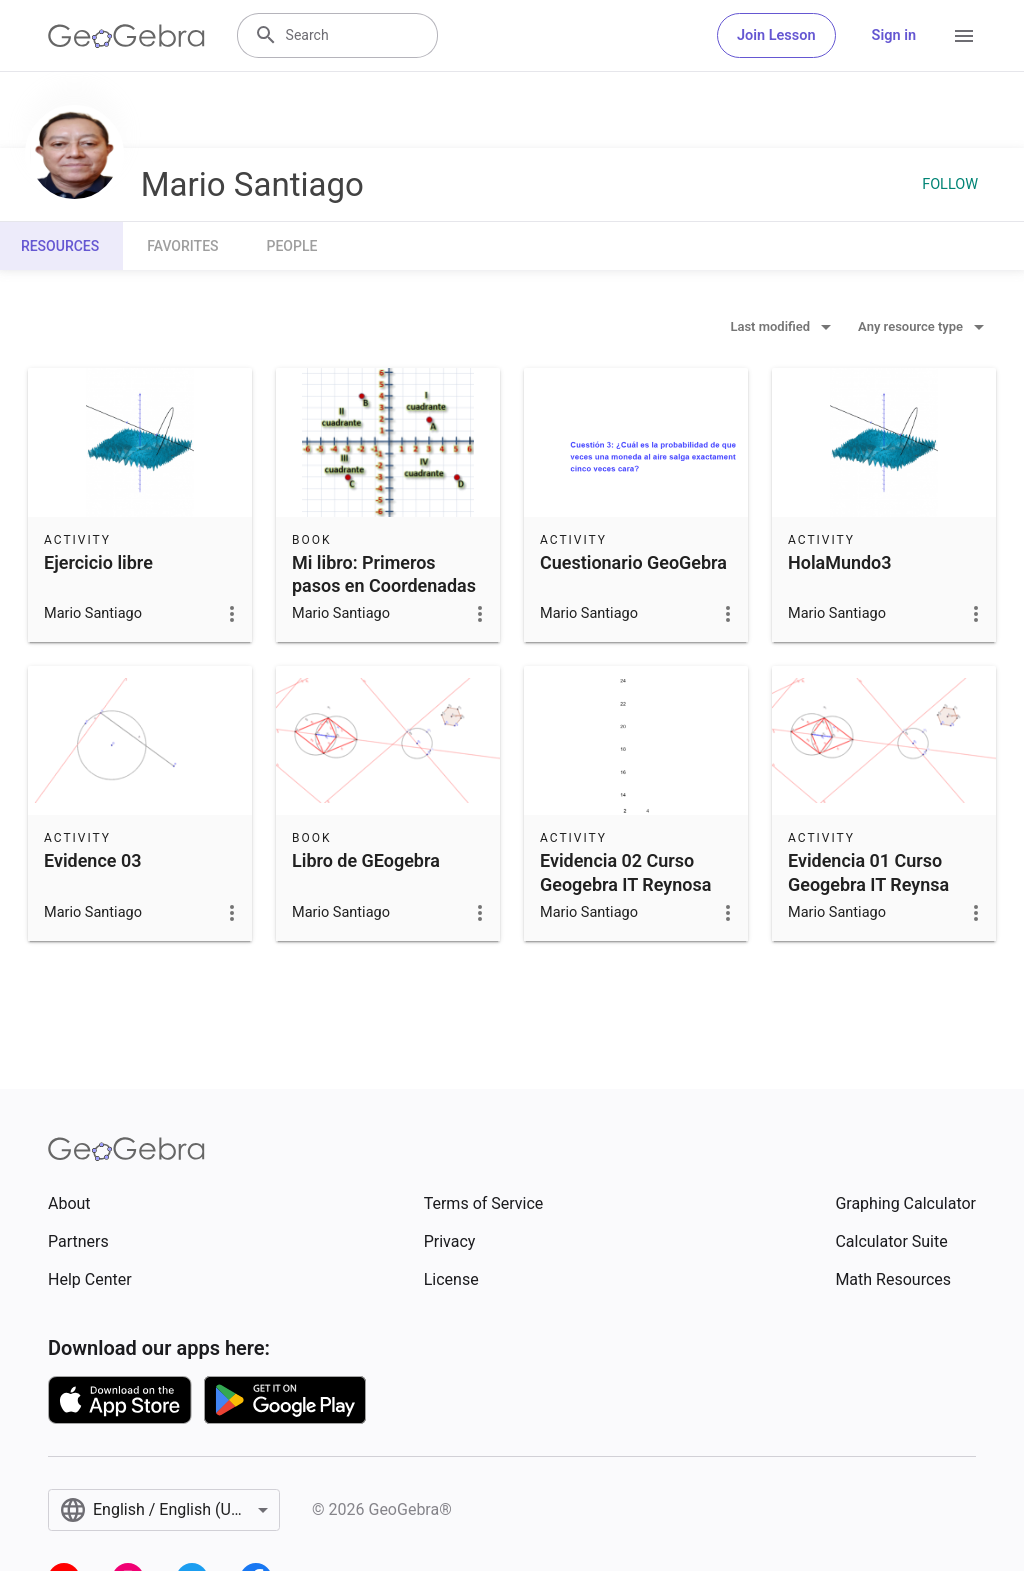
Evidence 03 (92, 860)
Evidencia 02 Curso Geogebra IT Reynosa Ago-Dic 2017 (625, 883)
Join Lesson (776, 35)
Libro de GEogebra (366, 860)
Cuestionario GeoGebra (633, 562)
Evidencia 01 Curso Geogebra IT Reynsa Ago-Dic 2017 (868, 883)
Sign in (894, 35)
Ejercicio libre (98, 562)
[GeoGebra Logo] (126, 36)
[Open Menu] (964, 36)
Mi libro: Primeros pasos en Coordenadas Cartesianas (384, 585)
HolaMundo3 (840, 562)
